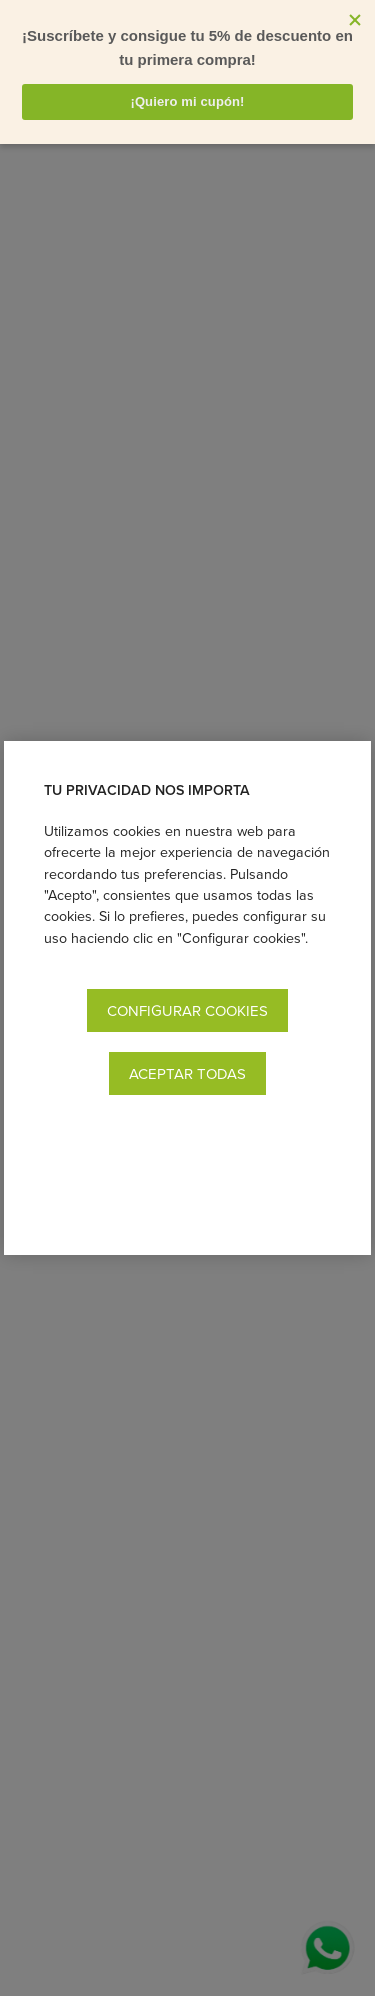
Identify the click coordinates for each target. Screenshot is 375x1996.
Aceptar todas (187, 1073)
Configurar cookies (187, 1010)
